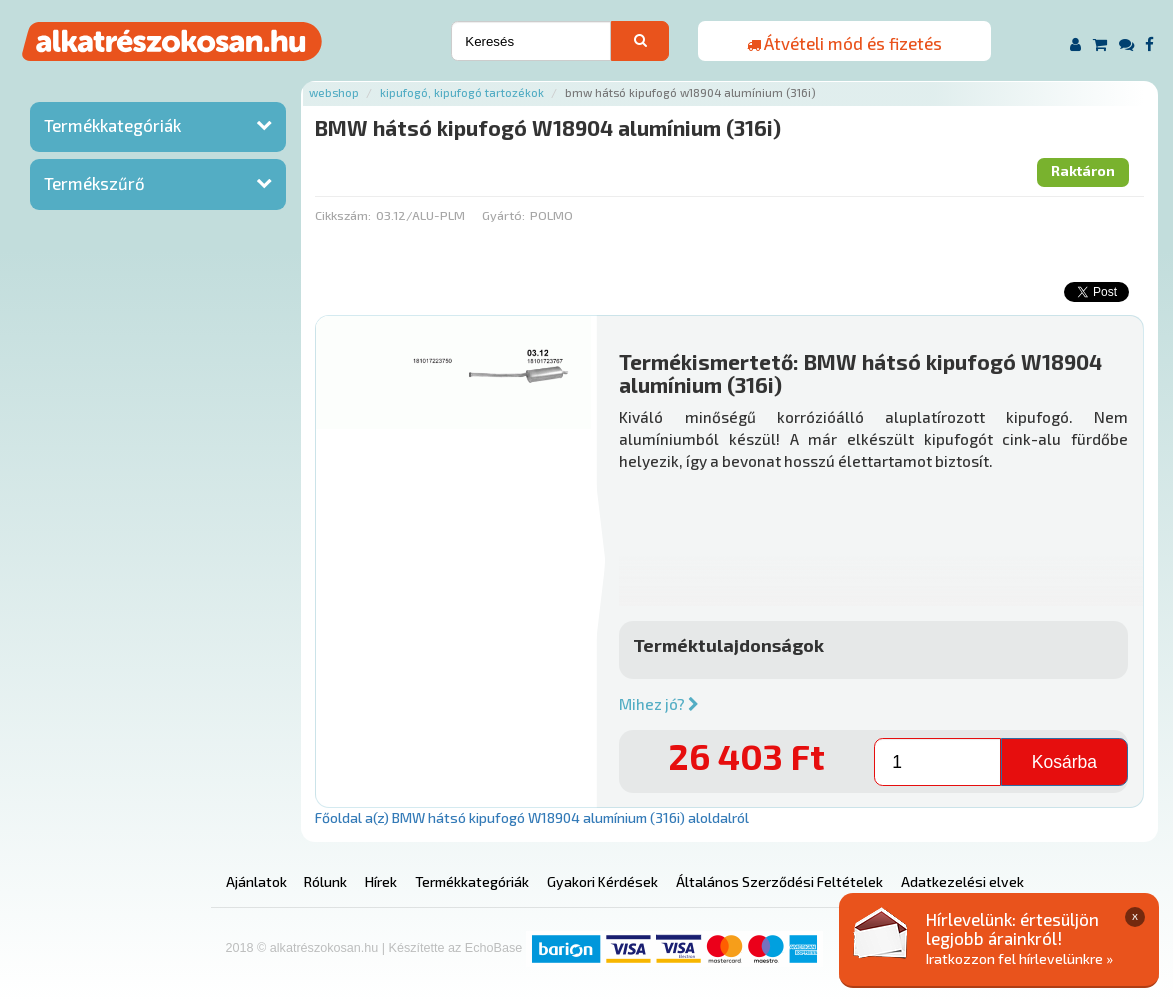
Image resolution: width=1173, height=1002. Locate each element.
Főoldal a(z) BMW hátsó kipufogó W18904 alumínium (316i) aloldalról (532, 817)
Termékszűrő (94, 183)
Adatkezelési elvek (962, 881)
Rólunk (325, 881)
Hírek (381, 881)
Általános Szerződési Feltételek (779, 881)
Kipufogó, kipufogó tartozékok (462, 92)
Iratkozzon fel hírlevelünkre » (1019, 958)
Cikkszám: (343, 215)
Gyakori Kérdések (602, 881)
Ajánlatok (256, 881)
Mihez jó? (659, 704)
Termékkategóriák (112, 125)
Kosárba (1064, 762)
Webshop (334, 92)
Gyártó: (503, 215)
